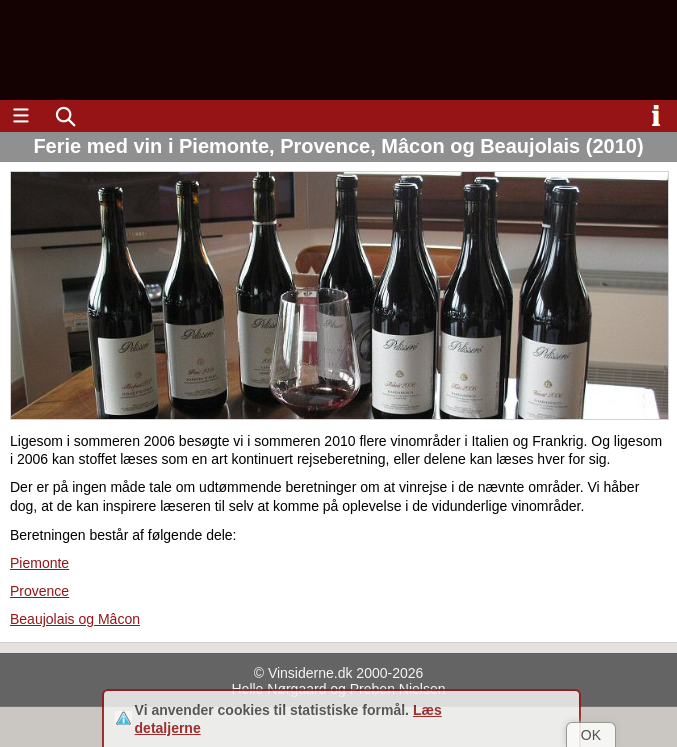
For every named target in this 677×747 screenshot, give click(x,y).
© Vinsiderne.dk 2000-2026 (339, 673)
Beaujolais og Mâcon (75, 619)
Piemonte (39, 563)
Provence (39, 591)
